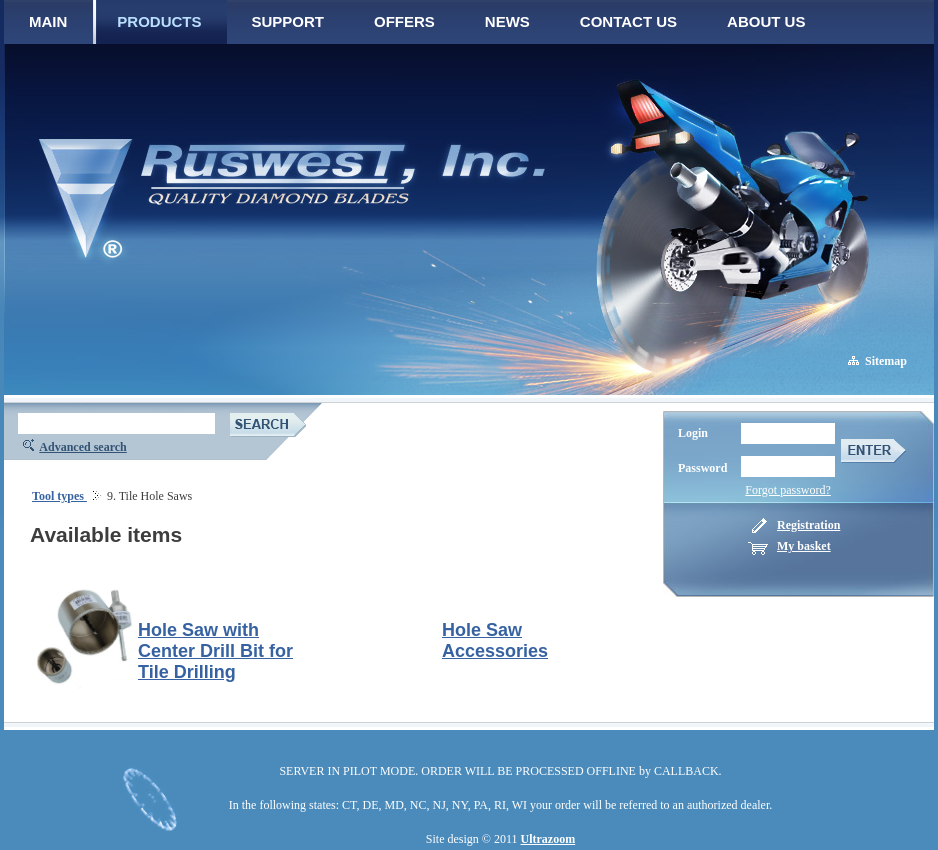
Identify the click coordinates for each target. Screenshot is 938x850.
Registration (808, 525)
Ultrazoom (548, 839)
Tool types (59, 496)
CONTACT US (628, 21)
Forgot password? (787, 490)
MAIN (48, 21)
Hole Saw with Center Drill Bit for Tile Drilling (215, 651)
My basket (804, 546)
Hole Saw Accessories (495, 640)
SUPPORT (288, 21)
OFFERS (404, 21)
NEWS (507, 21)
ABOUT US (766, 21)
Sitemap (886, 361)
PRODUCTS (159, 21)
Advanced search (82, 447)
